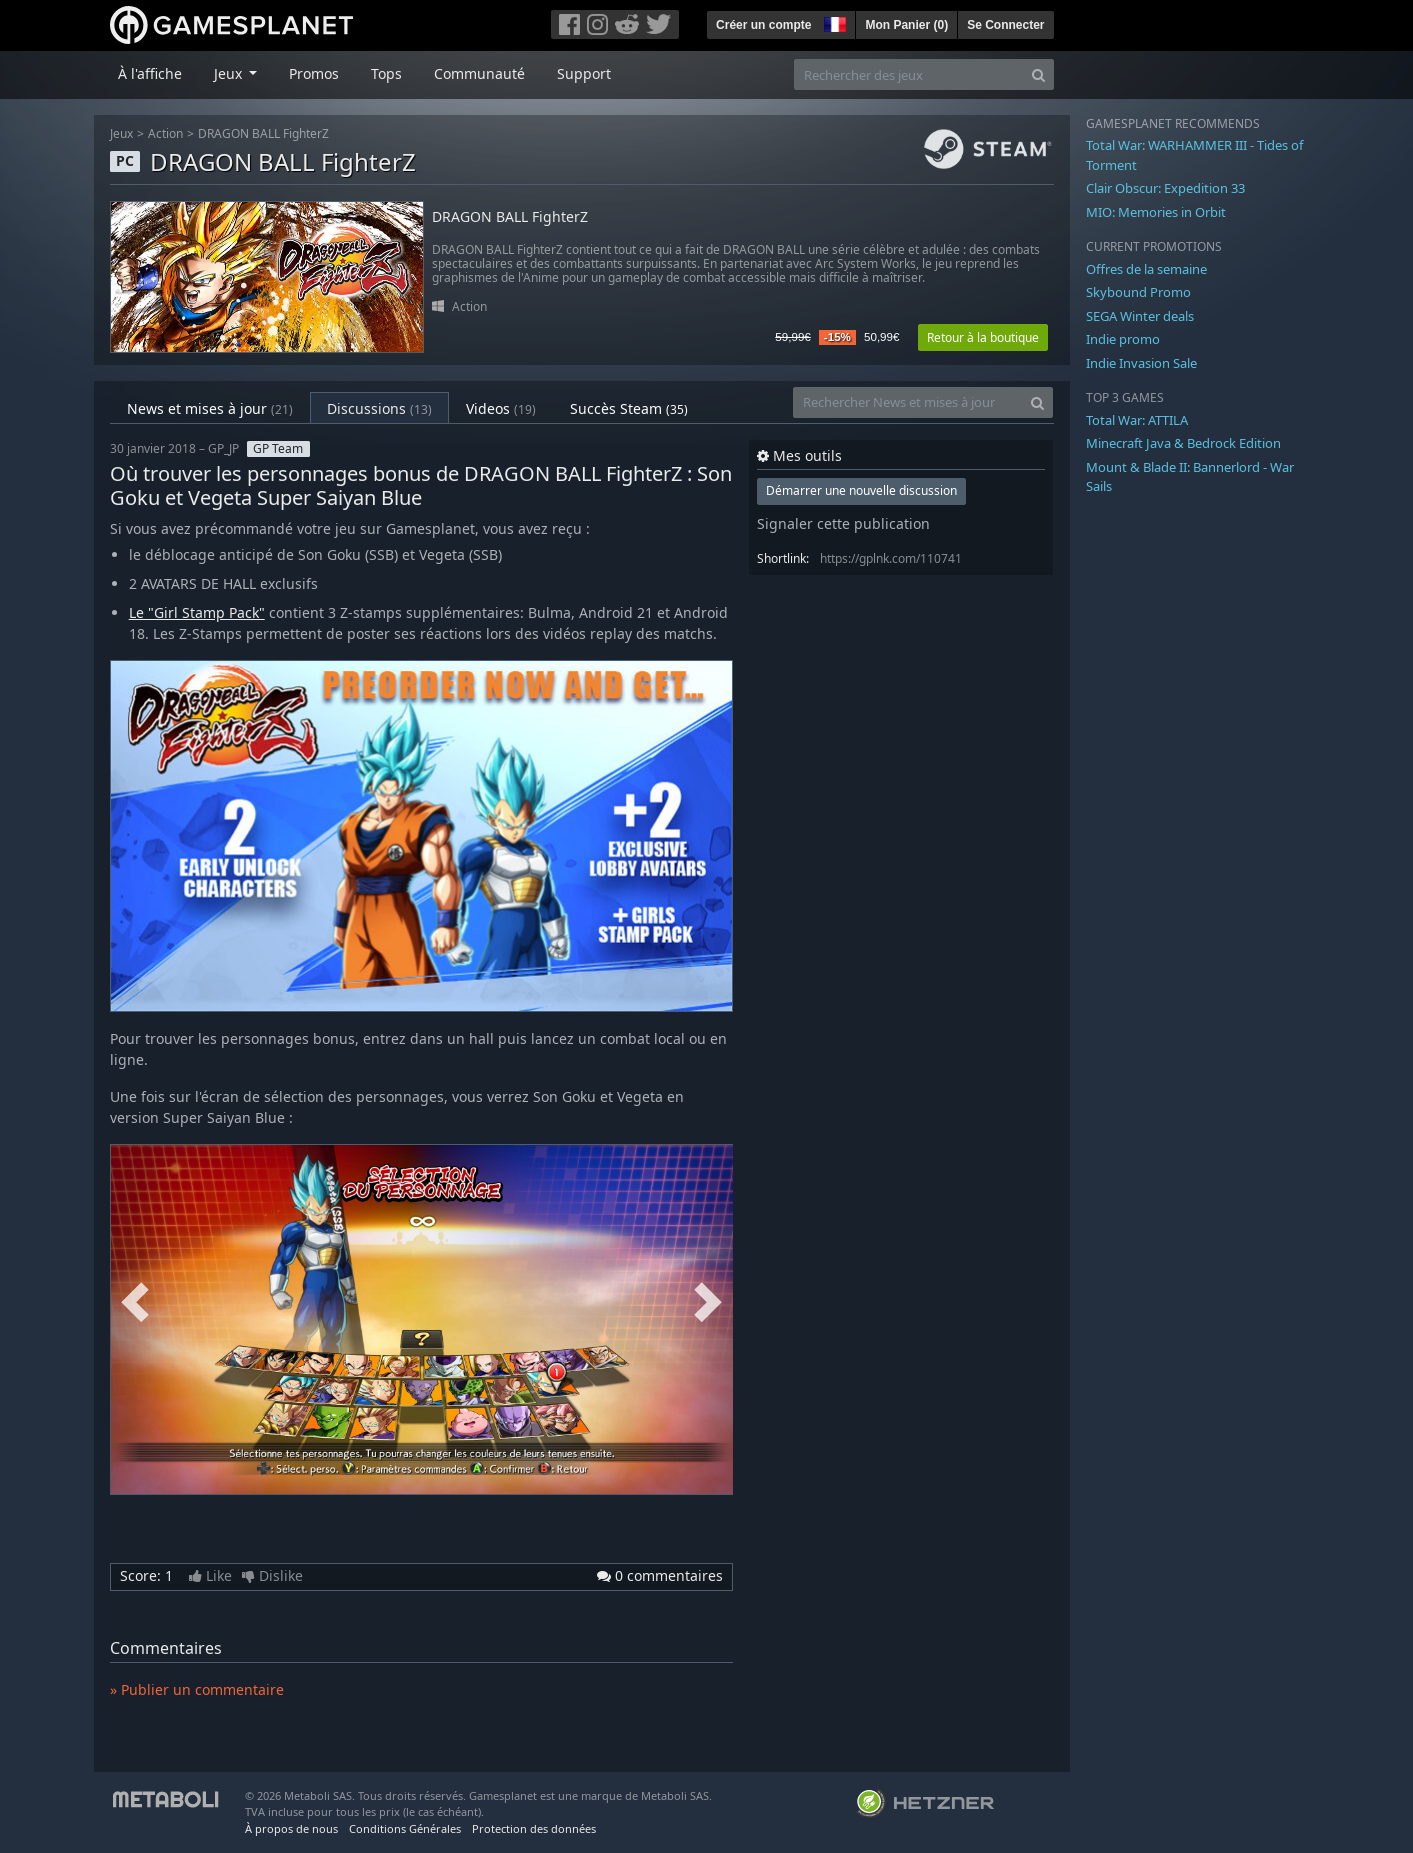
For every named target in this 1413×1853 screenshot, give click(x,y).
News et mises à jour (210, 408)
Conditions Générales (405, 1828)
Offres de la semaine (1146, 269)
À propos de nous (291, 1828)
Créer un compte (763, 25)
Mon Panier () (906, 25)
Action (165, 133)
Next (708, 1303)
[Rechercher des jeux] (909, 74)
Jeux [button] (230, 73)
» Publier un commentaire (197, 1689)
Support (584, 73)
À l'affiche (150, 73)
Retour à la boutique (983, 337)
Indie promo (1123, 339)
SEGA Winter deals (1140, 316)
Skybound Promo (1138, 292)
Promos (314, 73)
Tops (386, 73)
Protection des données (534, 1828)
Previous (135, 1303)
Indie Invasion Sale (1141, 363)
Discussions (379, 408)
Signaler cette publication (843, 523)
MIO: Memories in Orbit (1156, 212)
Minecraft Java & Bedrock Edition (1183, 443)
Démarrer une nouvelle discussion (861, 490)
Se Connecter (1005, 25)
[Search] (1038, 74)
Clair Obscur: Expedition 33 (1165, 188)
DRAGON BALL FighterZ (263, 133)
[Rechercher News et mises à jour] (908, 402)
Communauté (479, 73)
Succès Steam (629, 408)
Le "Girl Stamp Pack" (197, 612)
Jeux (121, 133)
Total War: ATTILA (1137, 420)
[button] (833, 22)
